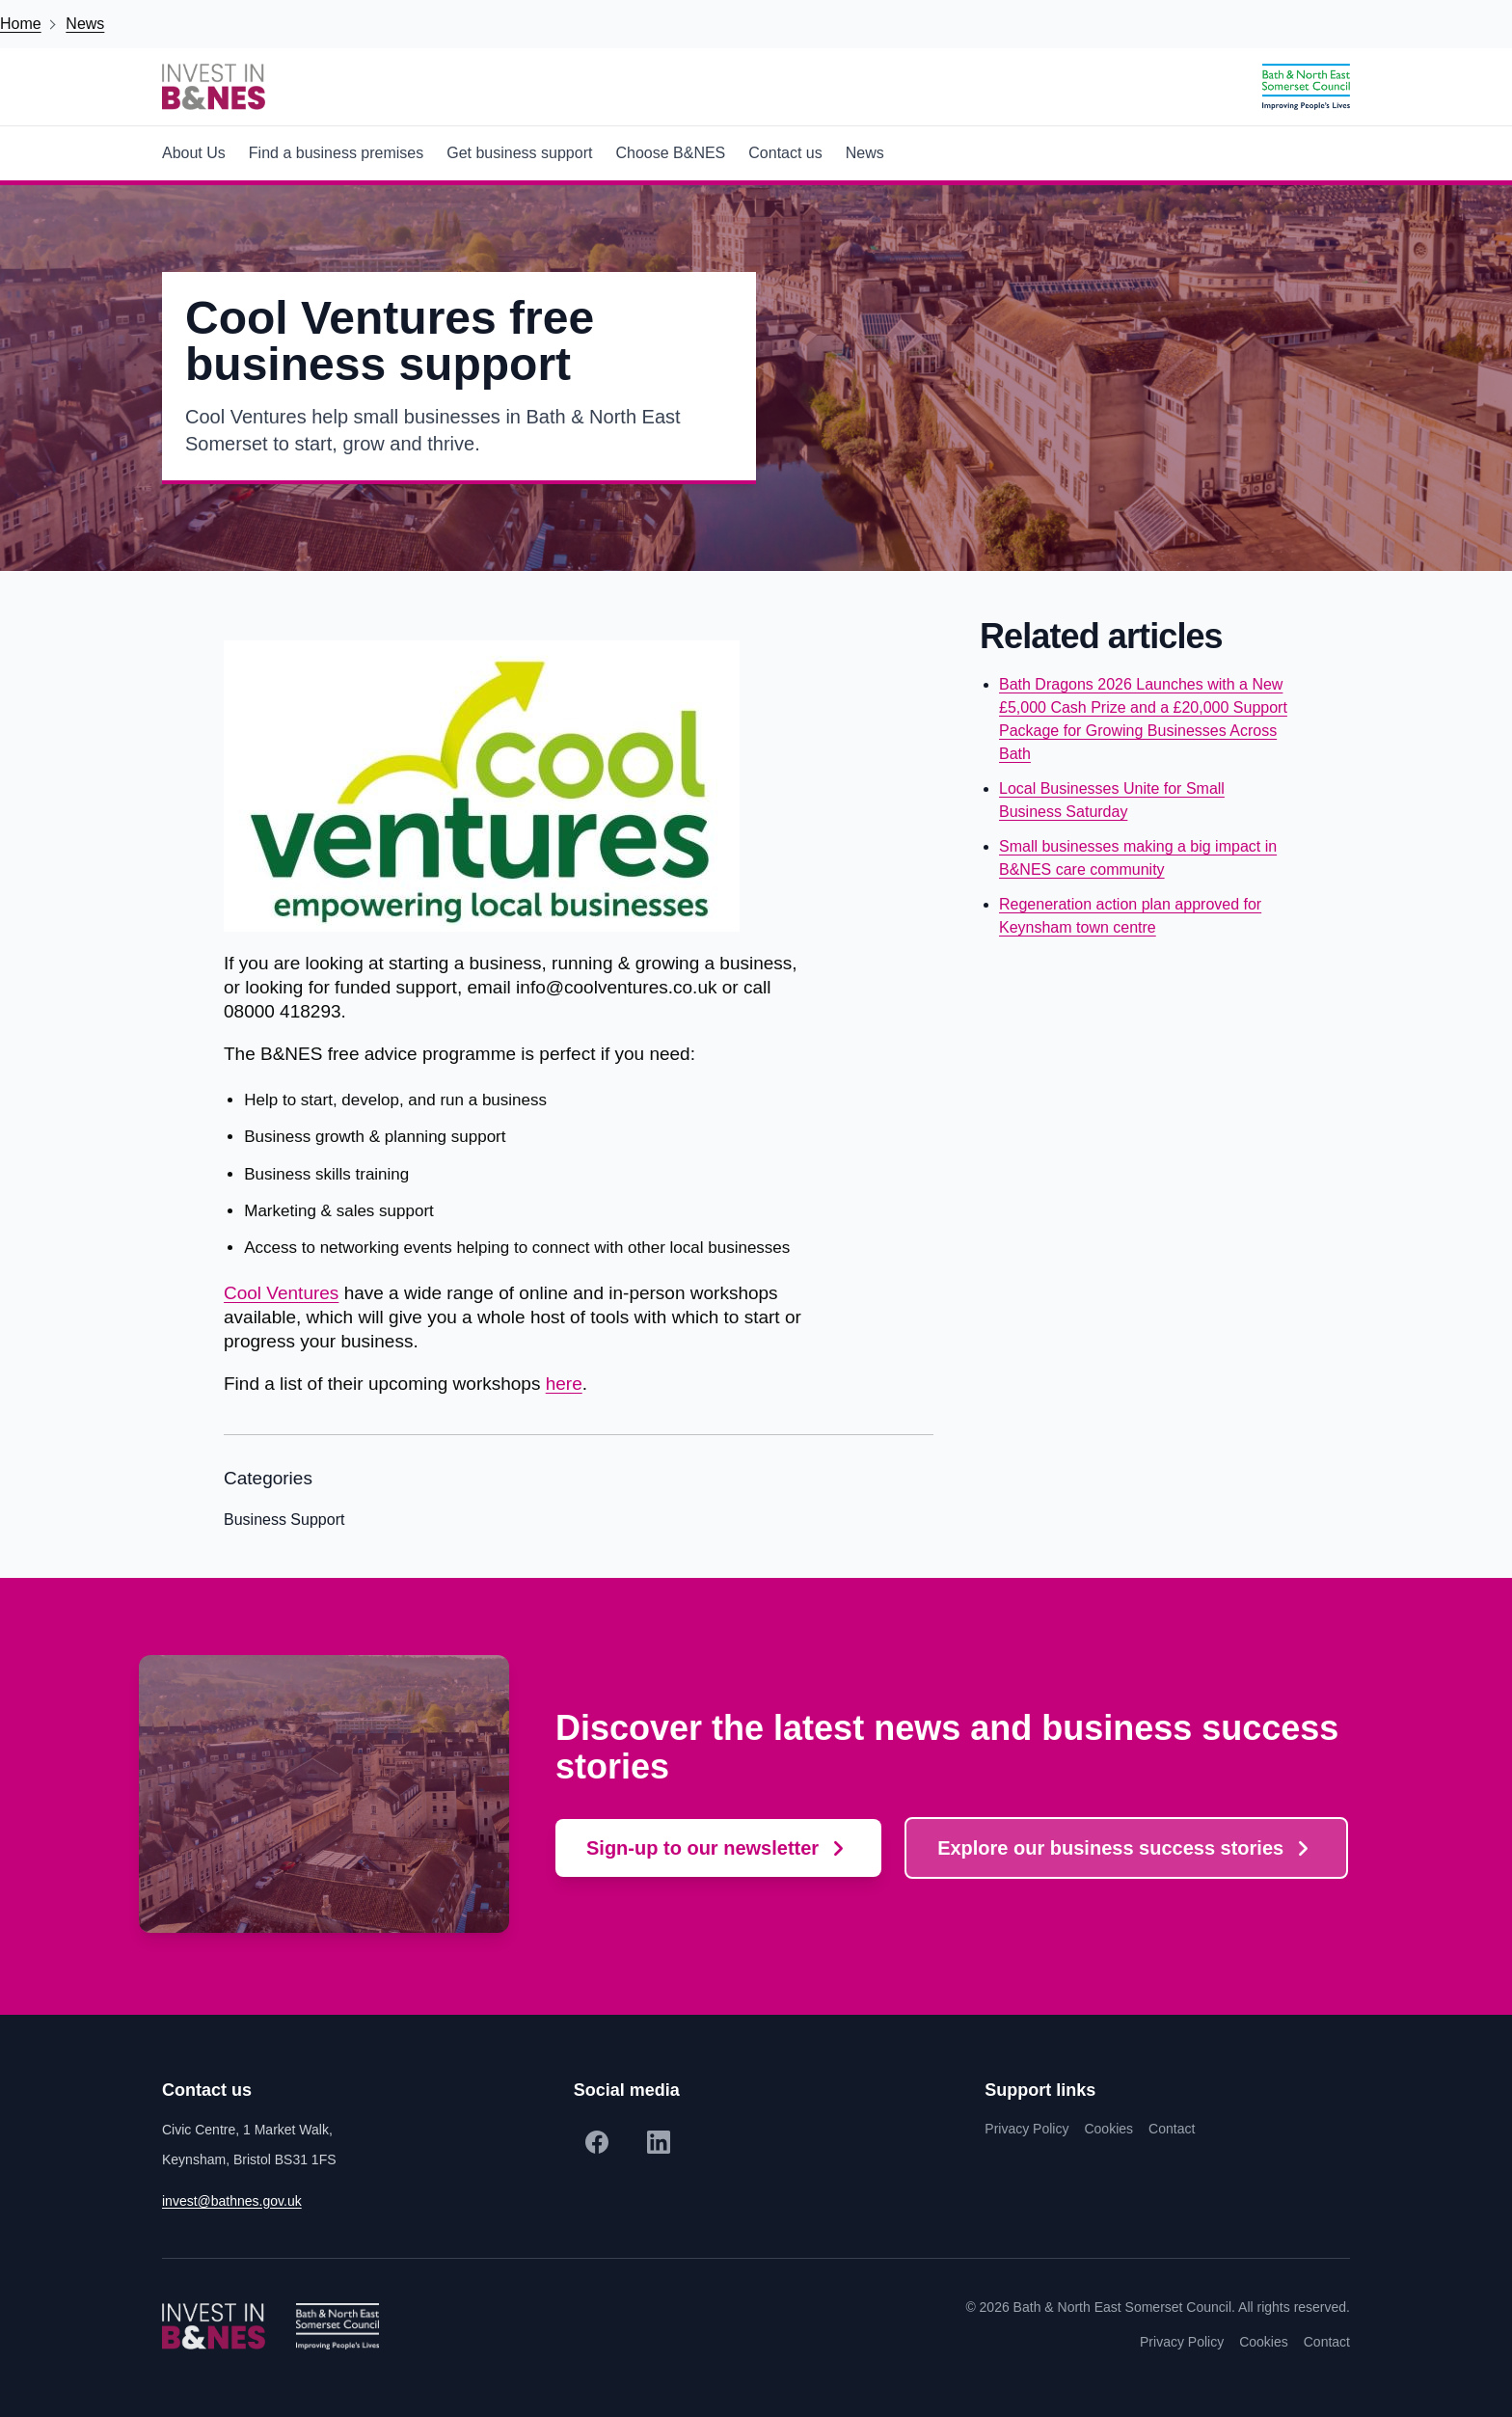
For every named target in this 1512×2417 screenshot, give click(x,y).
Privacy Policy (1026, 2128)
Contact (1171, 2128)
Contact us (785, 153)
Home (20, 23)
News (85, 23)
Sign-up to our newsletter (702, 1848)
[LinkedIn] (658, 2142)
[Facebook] (597, 2142)
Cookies (1108, 2128)
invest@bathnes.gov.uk (232, 2201)
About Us (194, 153)
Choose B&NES (670, 153)
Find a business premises (336, 153)
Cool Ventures (281, 1293)
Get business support (519, 153)
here (564, 1383)
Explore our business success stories (1110, 1848)
